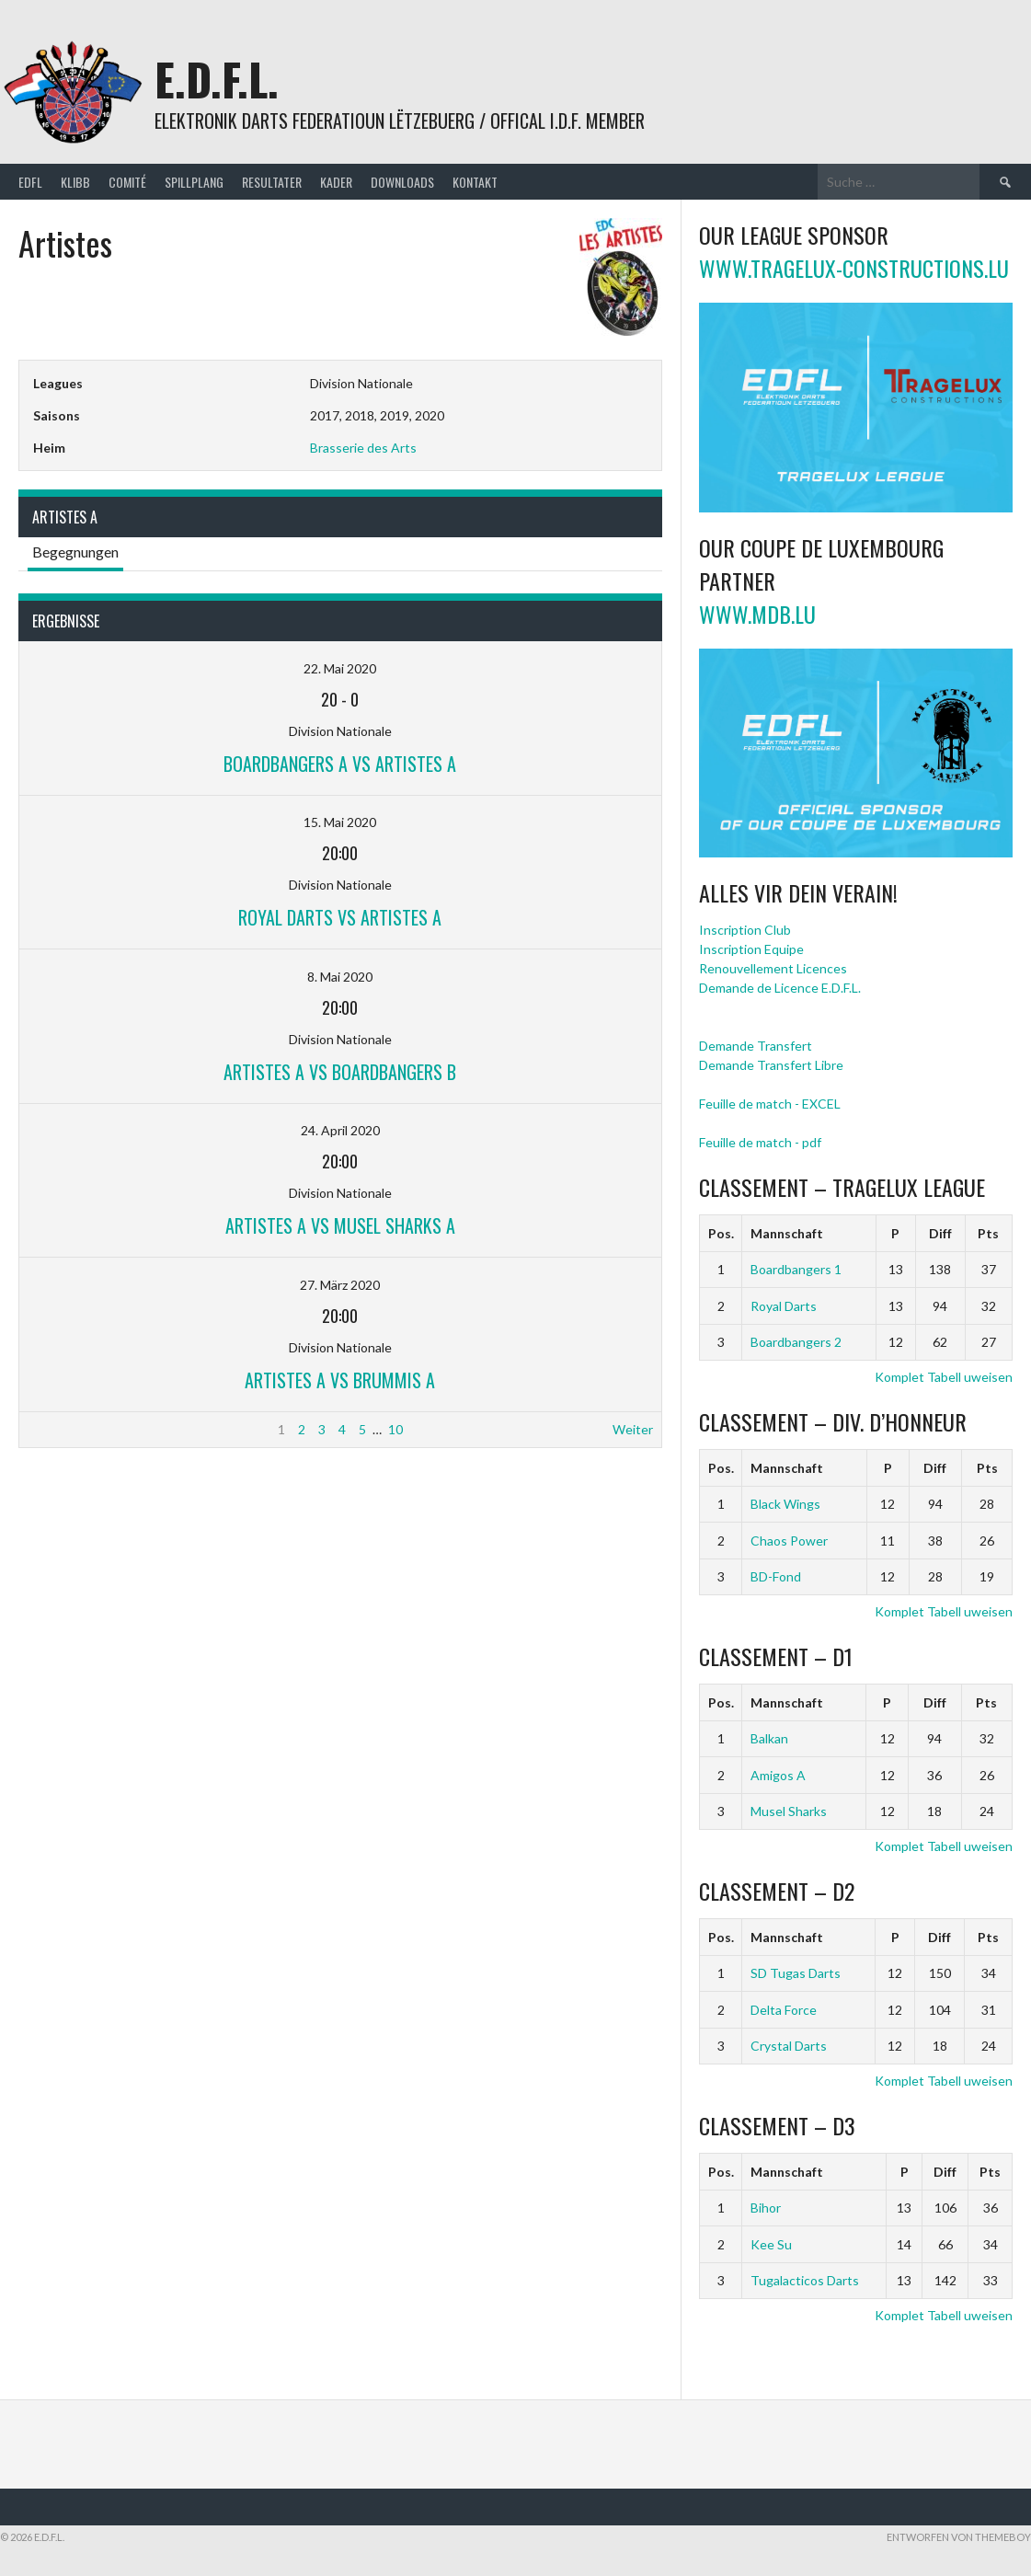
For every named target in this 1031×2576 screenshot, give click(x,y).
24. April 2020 (340, 1130)
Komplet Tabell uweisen (944, 1377)
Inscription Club (745, 929)
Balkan (769, 1738)
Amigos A (778, 1775)
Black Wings (785, 1504)
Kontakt (475, 181)
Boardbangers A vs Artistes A (339, 763)
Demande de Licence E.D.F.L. (780, 987)
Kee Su (771, 2244)
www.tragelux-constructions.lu (854, 267)
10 (395, 1429)
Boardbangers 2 (796, 1342)
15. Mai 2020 (340, 822)
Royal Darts (783, 1306)
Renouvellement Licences (773, 968)
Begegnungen (75, 551)
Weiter (633, 1429)
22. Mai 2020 (340, 668)
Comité (127, 181)
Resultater (272, 181)
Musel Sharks (788, 1811)
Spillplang (194, 181)
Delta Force (783, 2010)
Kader (336, 181)
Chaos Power (789, 1540)
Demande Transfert (755, 1045)
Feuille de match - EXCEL (770, 1103)
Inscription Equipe (751, 949)
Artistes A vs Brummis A (340, 1380)
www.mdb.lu (757, 613)
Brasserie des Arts (363, 447)
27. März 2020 (340, 1285)
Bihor (765, 2207)
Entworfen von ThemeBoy (959, 2537)
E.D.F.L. (217, 78)
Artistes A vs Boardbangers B (339, 1072)
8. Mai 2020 (339, 976)
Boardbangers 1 (796, 1269)
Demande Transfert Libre (771, 1065)
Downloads (402, 181)
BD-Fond (775, 1576)
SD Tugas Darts (795, 1973)
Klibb (75, 181)
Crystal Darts (788, 2045)
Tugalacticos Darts (804, 2280)
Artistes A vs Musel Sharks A (340, 1225)
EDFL (30, 181)
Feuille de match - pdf (760, 1142)
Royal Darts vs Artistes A (339, 917)
